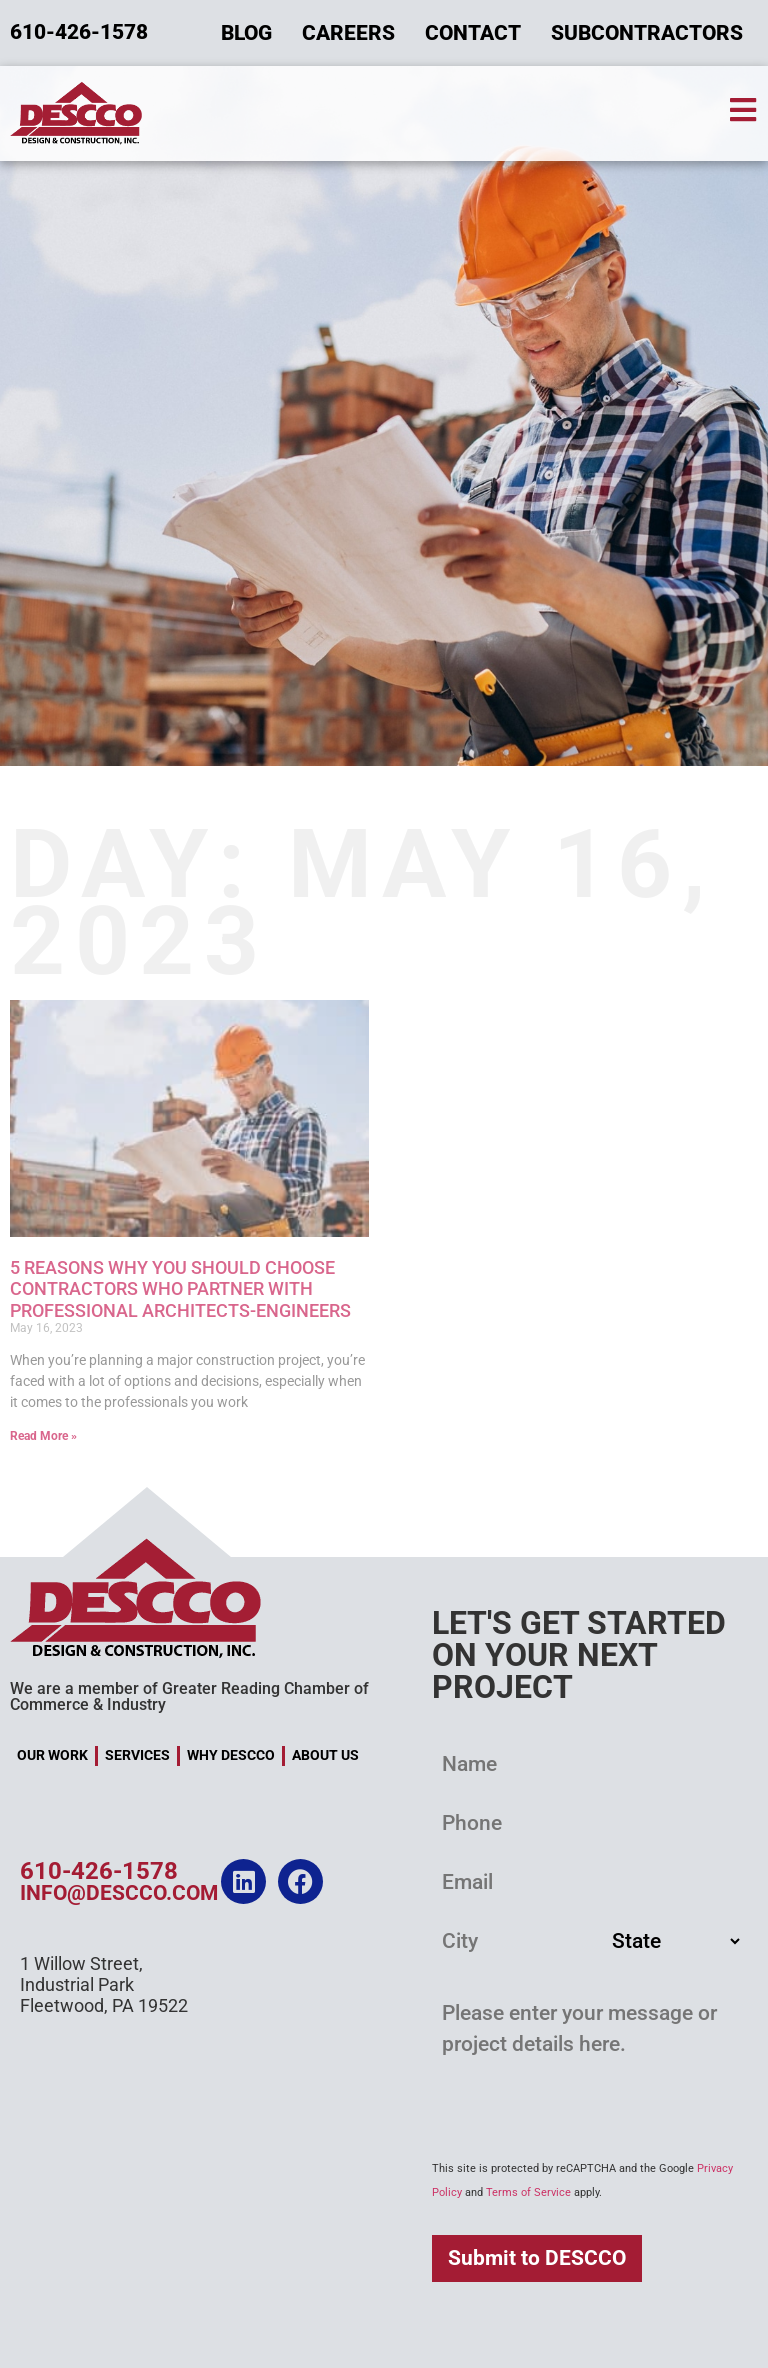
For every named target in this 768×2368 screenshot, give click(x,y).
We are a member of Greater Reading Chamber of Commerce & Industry (189, 1696)
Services (137, 1755)
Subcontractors (647, 33)
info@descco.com (119, 1893)
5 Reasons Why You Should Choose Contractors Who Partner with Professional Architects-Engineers (180, 1289)
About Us (325, 1755)
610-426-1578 (99, 1871)
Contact (473, 33)
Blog (246, 33)
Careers (348, 33)
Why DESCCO (231, 1755)
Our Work (52, 1755)
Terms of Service (528, 2192)
